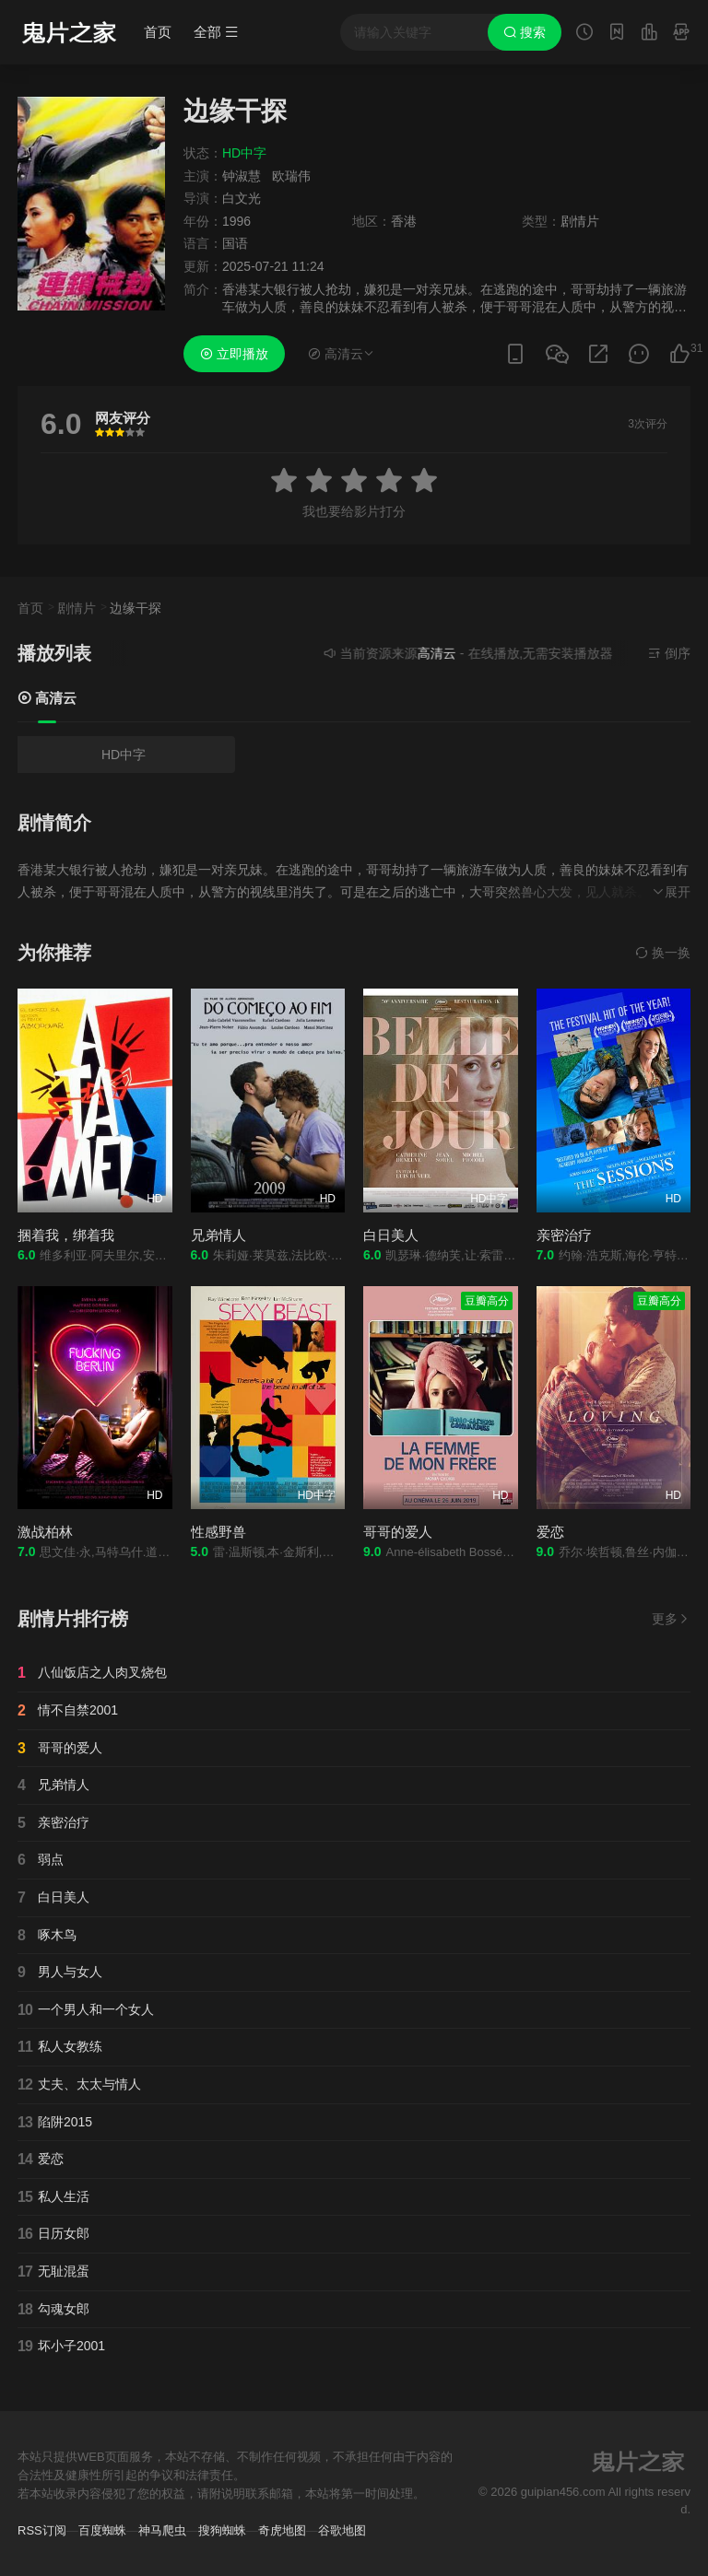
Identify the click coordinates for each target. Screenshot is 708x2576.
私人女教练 (60, 2047)
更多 (671, 1618)
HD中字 (123, 754)
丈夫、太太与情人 (79, 2085)
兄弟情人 (218, 1235)
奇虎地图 (282, 2530)
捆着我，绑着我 (66, 1235)
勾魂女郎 (53, 2310)
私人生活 (53, 2197)
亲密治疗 (564, 1235)
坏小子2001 (61, 2346)
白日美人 (391, 1235)
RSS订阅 (42, 2530)
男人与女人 (60, 1972)
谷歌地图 (342, 2530)
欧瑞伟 (291, 176)
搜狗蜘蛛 (222, 2530)
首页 (157, 32)
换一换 (662, 952)
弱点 (41, 1860)
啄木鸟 (47, 1935)
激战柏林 (45, 1532)
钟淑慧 (241, 176)
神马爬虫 (162, 2530)
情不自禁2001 (68, 1711)
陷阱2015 (55, 2122)
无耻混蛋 (53, 2272)
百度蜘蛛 (102, 2530)
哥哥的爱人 (397, 1532)
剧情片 (76, 608)
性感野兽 (218, 1532)
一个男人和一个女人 (86, 2010)
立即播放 (234, 353)
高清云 (47, 698)
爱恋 (550, 1532)
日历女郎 (53, 2234)
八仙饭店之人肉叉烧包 (92, 1673)
